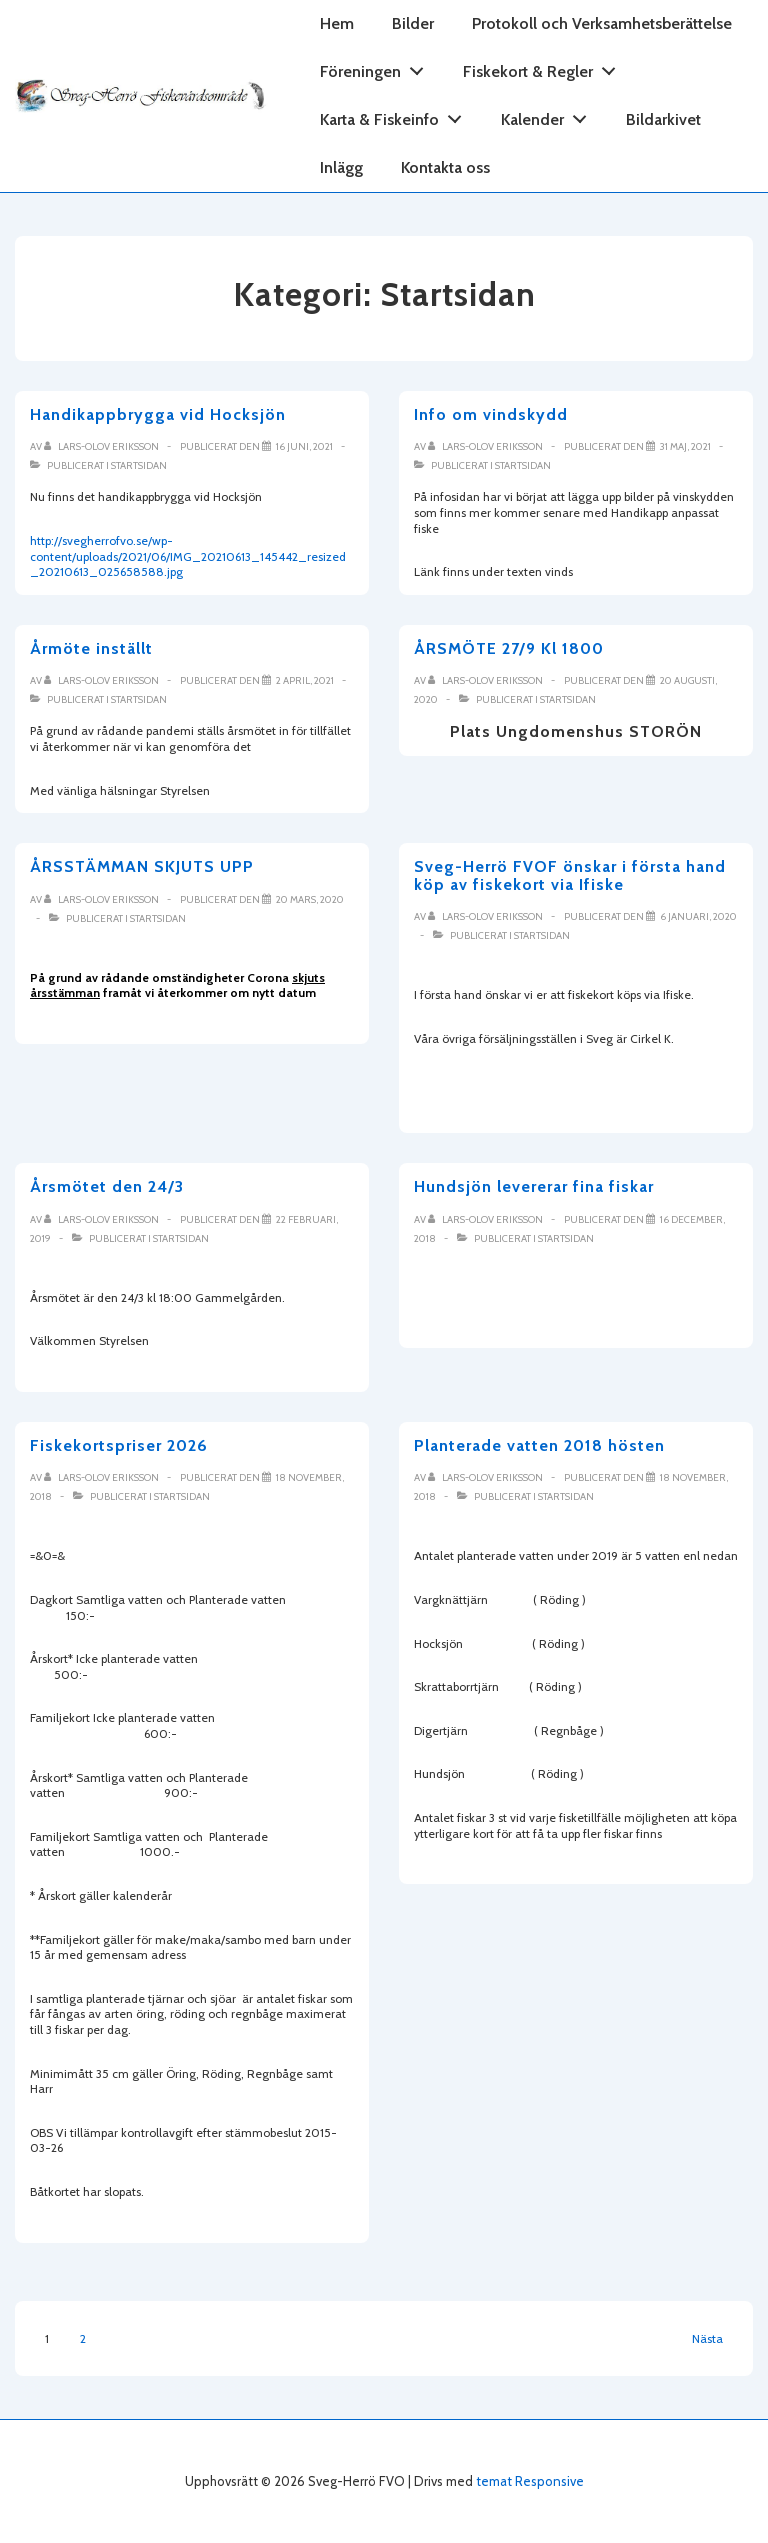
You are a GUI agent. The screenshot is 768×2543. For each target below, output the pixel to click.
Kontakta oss (445, 167)
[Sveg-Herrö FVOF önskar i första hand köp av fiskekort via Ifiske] (698, 916)
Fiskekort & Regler (545, 67)
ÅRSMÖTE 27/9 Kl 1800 (509, 648)
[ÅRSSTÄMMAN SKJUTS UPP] (310, 899)
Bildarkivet (663, 119)
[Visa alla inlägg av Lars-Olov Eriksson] (102, 446)
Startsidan (139, 465)
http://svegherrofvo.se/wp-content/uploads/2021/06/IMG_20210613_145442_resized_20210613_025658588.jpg (188, 556)
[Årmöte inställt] (305, 680)
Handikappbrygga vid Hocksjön (158, 414)
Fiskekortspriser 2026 (119, 1445)
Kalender (549, 115)
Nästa (707, 2338)
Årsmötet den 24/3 (107, 1186)
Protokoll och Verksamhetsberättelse (602, 23)
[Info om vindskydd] (685, 446)
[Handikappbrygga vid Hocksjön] (304, 446)
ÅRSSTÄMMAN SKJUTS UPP (142, 866)
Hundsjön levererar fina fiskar (534, 1186)
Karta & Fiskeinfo (396, 115)
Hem (337, 23)
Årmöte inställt (91, 648)
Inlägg (341, 167)
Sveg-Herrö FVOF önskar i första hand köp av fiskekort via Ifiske (570, 875)
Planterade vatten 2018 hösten (539, 1445)
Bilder (413, 23)
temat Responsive (530, 2481)
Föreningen (377, 67)
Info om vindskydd (491, 414)
